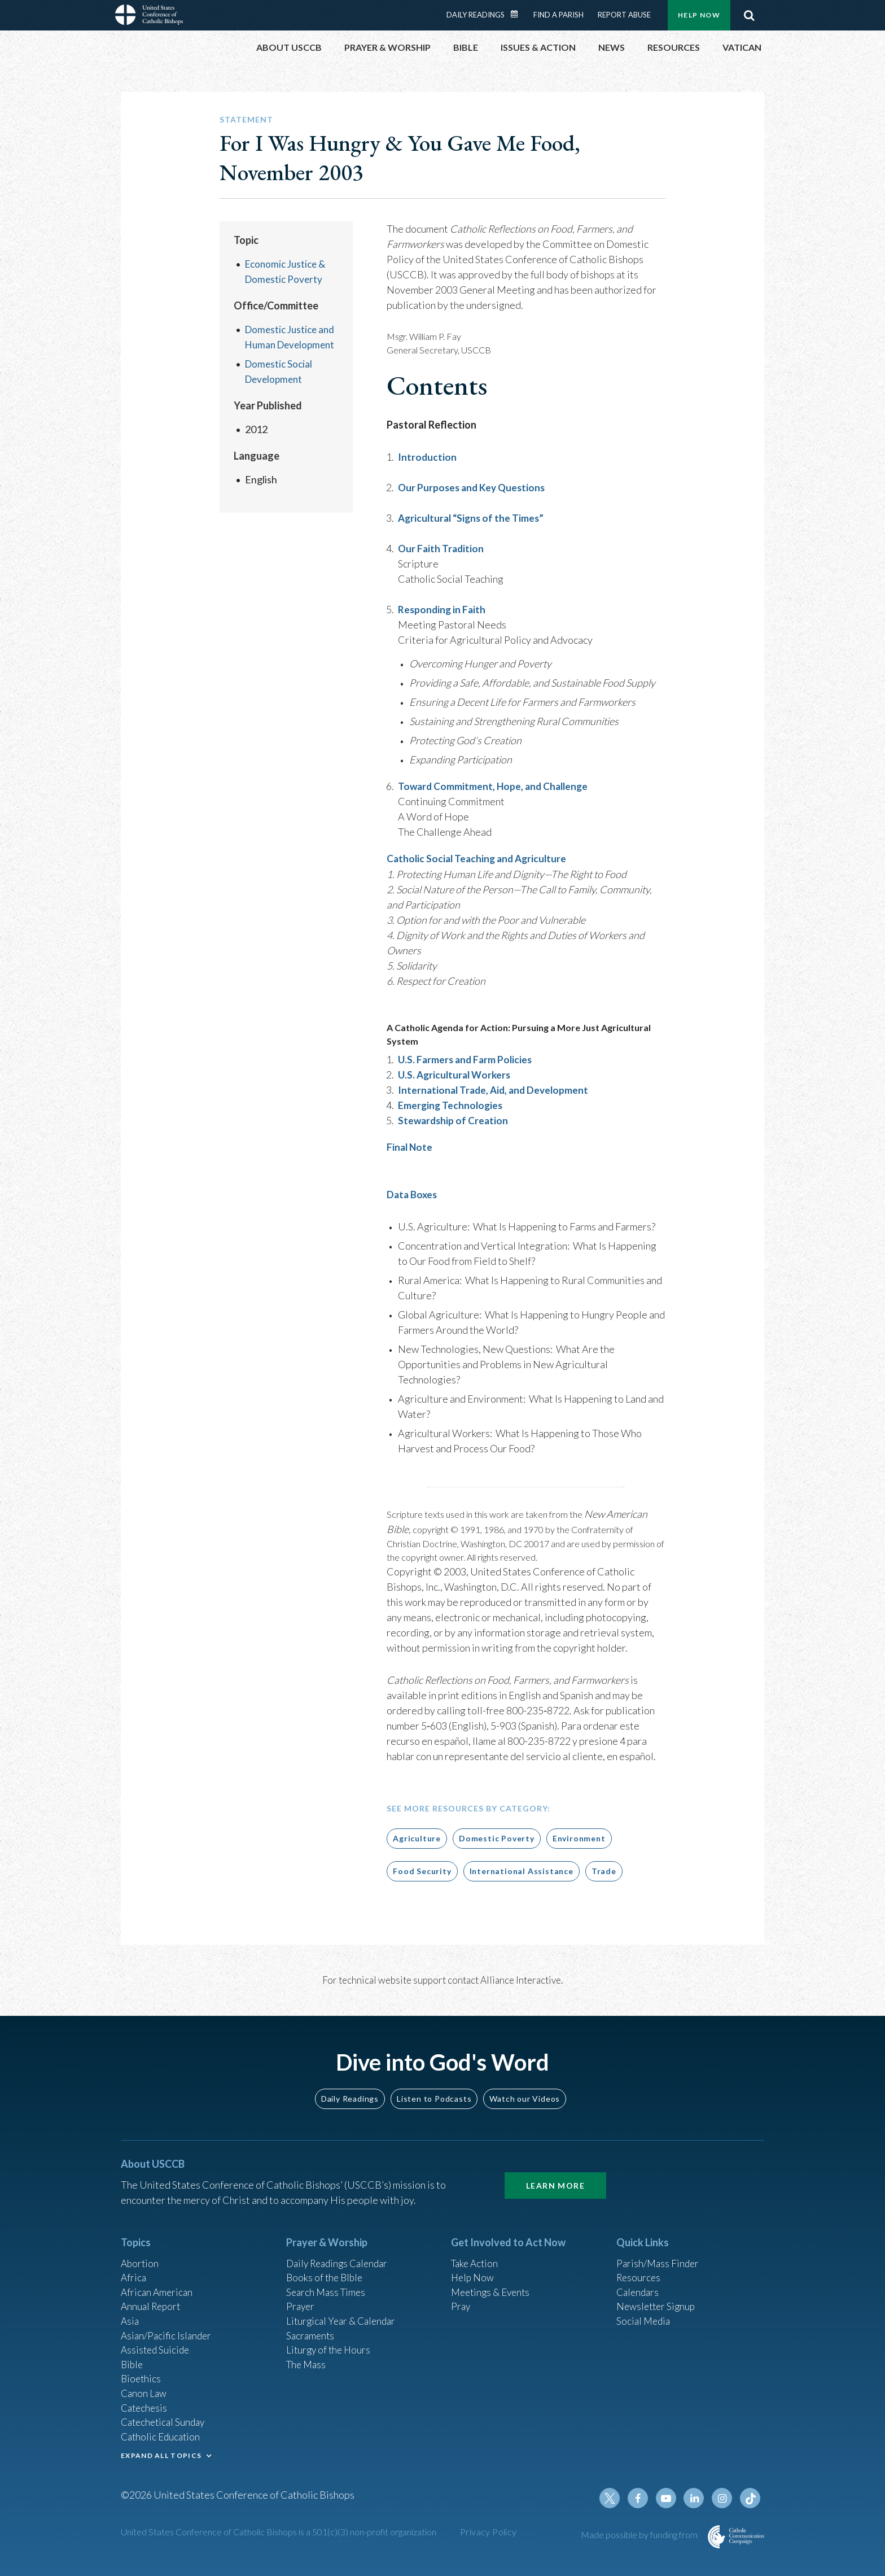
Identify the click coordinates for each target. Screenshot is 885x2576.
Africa (134, 2278)
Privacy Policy (488, 2543)
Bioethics (142, 2384)
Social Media (644, 2323)
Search (749, 15)
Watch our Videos (524, 2097)
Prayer (301, 2308)
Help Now (699, 15)
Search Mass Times (327, 2293)
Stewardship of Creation (454, 1120)
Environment (579, 1837)
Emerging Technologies (451, 1104)
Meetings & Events (493, 2293)
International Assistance (521, 1870)
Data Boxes (413, 1193)
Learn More (555, 2184)
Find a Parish (558, 14)
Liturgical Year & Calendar (343, 2323)
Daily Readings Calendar (518, 14)
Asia (130, 2323)
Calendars (638, 2293)
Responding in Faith (443, 609)
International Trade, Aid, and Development (496, 1089)
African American (158, 2293)
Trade (604, 1870)
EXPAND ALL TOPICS (161, 2465)
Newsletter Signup (657, 2308)
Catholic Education (162, 2445)
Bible (132, 2369)
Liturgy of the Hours (330, 2354)
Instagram (723, 2510)
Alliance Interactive (520, 1979)
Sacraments (311, 2339)
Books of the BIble (326, 2278)
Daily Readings (475, 14)
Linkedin (696, 2510)
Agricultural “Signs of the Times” (473, 518)
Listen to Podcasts (434, 2097)
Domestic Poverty (496, 1837)
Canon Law (144, 2400)
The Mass (307, 2369)
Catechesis (145, 2415)
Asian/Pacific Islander (167, 2339)
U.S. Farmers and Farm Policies (467, 1059)
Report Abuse (624, 14)
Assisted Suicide (156, 2354)
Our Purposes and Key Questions (474, 487)
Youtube (669, 2510)
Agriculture (417, 1837)
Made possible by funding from (640, 2546)
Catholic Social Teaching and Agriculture (479, 858)
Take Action (476, 2262)
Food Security (422, 1870)
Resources (639, 2278)
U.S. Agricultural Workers (456, 1074)
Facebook (642, 2510)
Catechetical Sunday (165, 2430)
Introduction (427, 457)
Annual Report (152, 2308)
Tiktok (751, 2510)
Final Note (410, 1146)
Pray (461, 2308)
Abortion (140, 2262)
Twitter (615, 2510)
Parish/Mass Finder (659, 2262)
